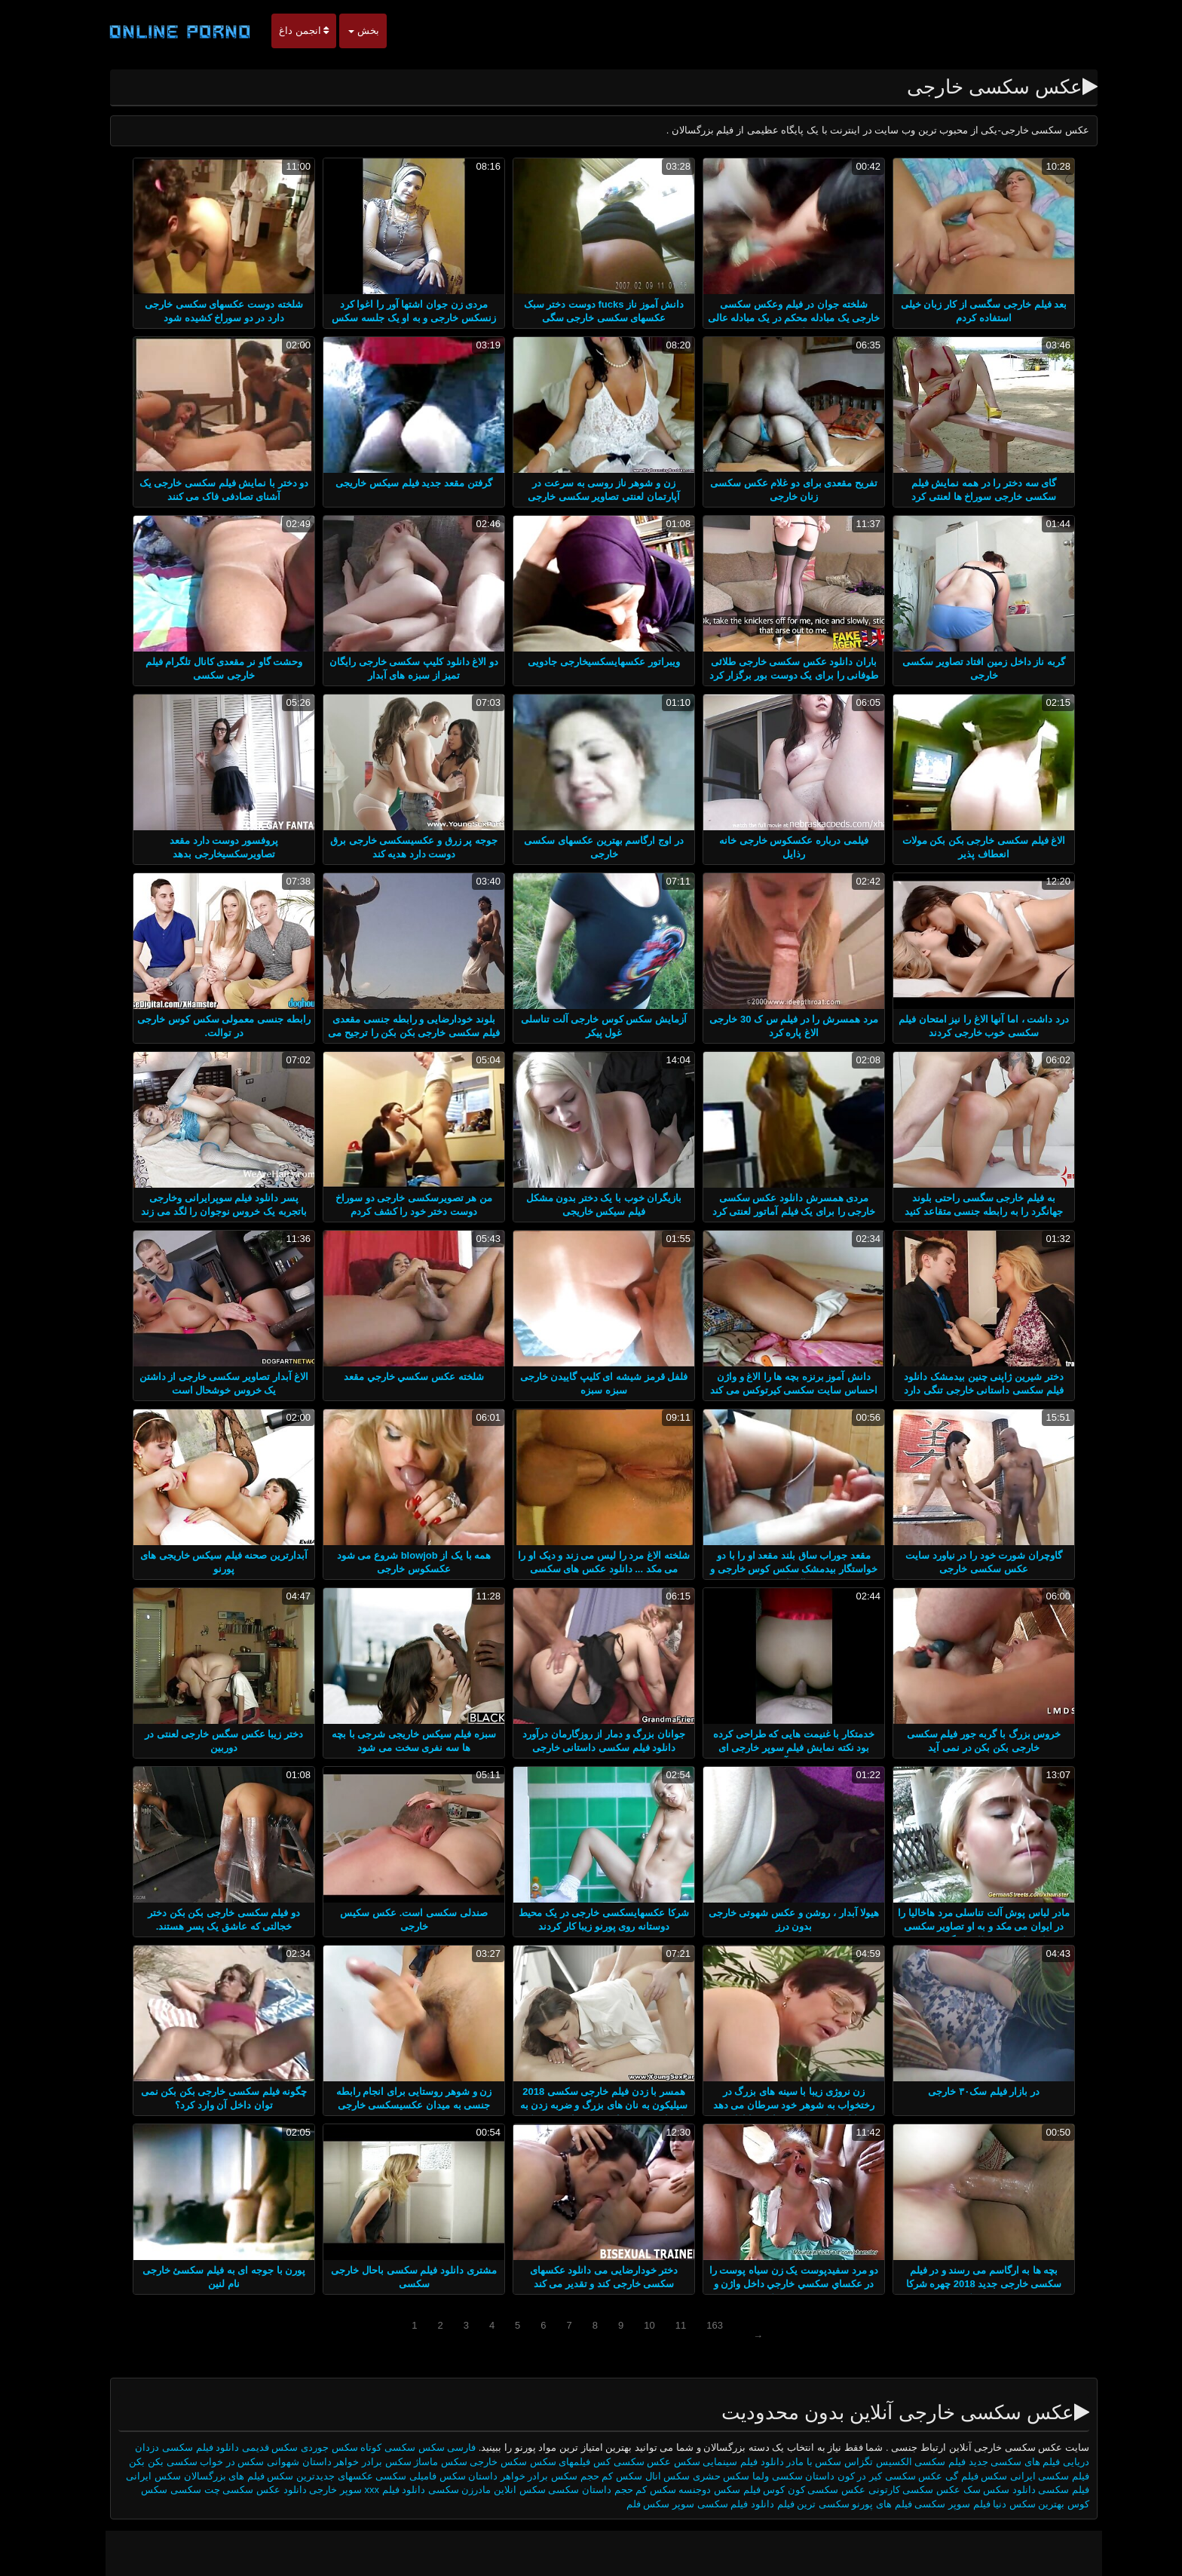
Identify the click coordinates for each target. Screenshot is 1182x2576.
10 (636, 2325)
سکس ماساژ (427, 2461)
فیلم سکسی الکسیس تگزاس (892, 2461)
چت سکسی (181, 2489)
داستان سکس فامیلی (441, 2476)
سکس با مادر (800, 2461)
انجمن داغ (291, 30)
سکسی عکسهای (359, 2476)
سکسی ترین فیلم (800, 2504)
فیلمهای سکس (545, 2461)
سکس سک (974, 2489)
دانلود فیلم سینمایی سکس (716, 2461)
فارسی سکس (435, 2447)
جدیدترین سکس (287, 2476)
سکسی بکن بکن (150, 2461)
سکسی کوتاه (375, 2447)
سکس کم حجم (597, 2476)
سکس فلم (635, 2504)
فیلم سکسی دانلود (1038, 2489)
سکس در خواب (218, 2461)
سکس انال (655, 2476)
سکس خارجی (484, 2461)
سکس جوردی (316, 2447)
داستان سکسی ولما (781, 2476)
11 (668, 2325)
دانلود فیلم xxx (381, 2489)
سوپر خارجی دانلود (310, 2489)
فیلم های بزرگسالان (211, 2476)
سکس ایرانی (140, 2476)
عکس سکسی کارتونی (900, 2489)
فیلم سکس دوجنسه (706, 2489)
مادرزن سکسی (447, 2489)
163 (702, 2325)
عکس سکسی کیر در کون (875, 2476)
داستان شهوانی (286, 2461)
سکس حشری (708, 2476)
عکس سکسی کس (619, 2461)
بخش (350, 30)
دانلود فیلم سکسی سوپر (710, 2504)
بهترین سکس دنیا (1016, 2504)
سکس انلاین (505, 2489)
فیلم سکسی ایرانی (1036, 2476)
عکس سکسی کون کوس (800, 2489)
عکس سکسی (239, 2489)
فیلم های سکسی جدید (1002, 2461)
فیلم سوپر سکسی (938, 2504)
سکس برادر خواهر (359, 2461)
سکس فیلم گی (961, 2476)
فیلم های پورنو (869, 2504)
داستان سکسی (566, 2489)
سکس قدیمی (257, 2447)
